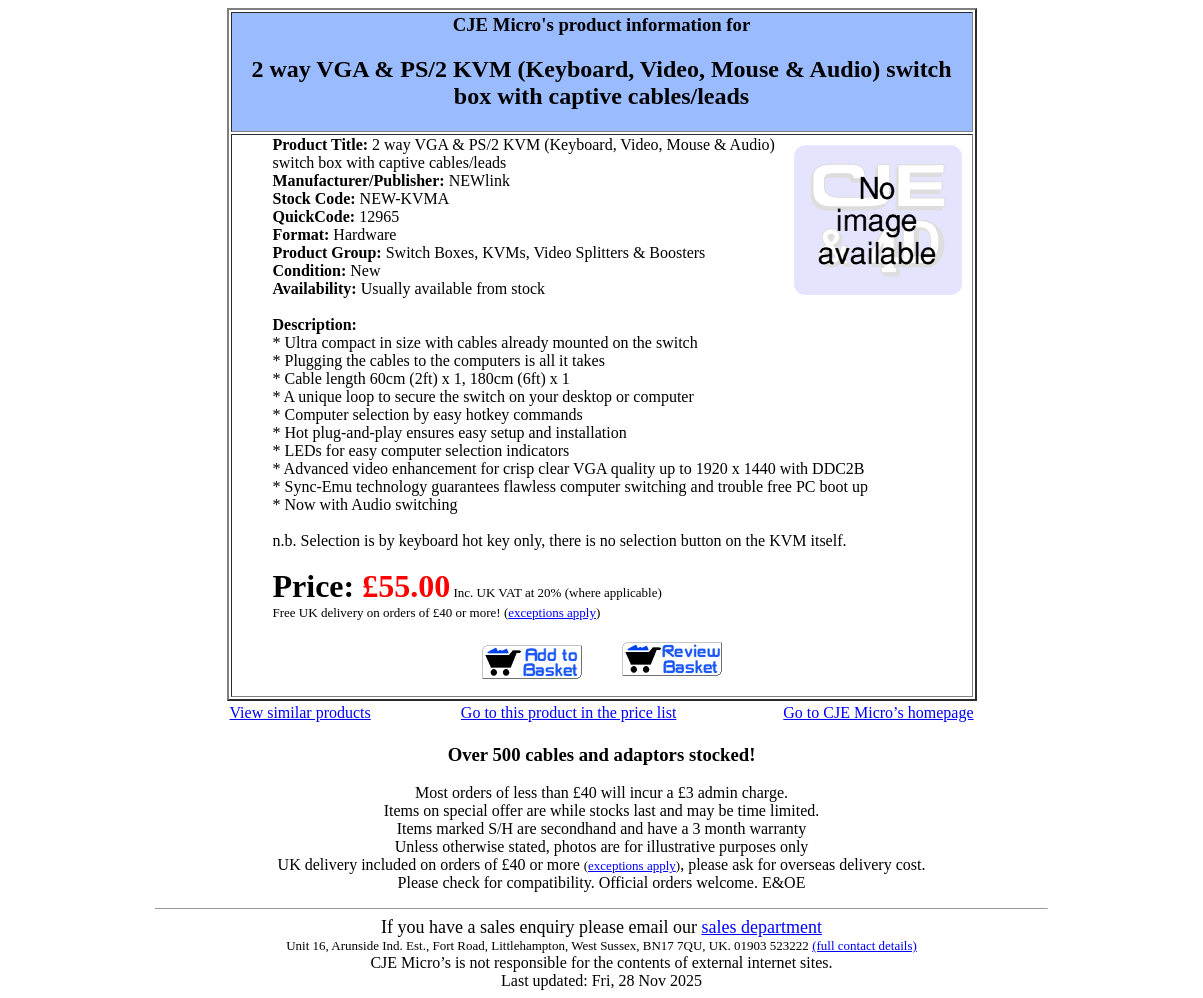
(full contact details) (864, 945)
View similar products (300, 712)
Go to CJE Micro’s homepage (878, 712)
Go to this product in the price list (569, 712)
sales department (761, 927)
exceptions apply (552, 612)
